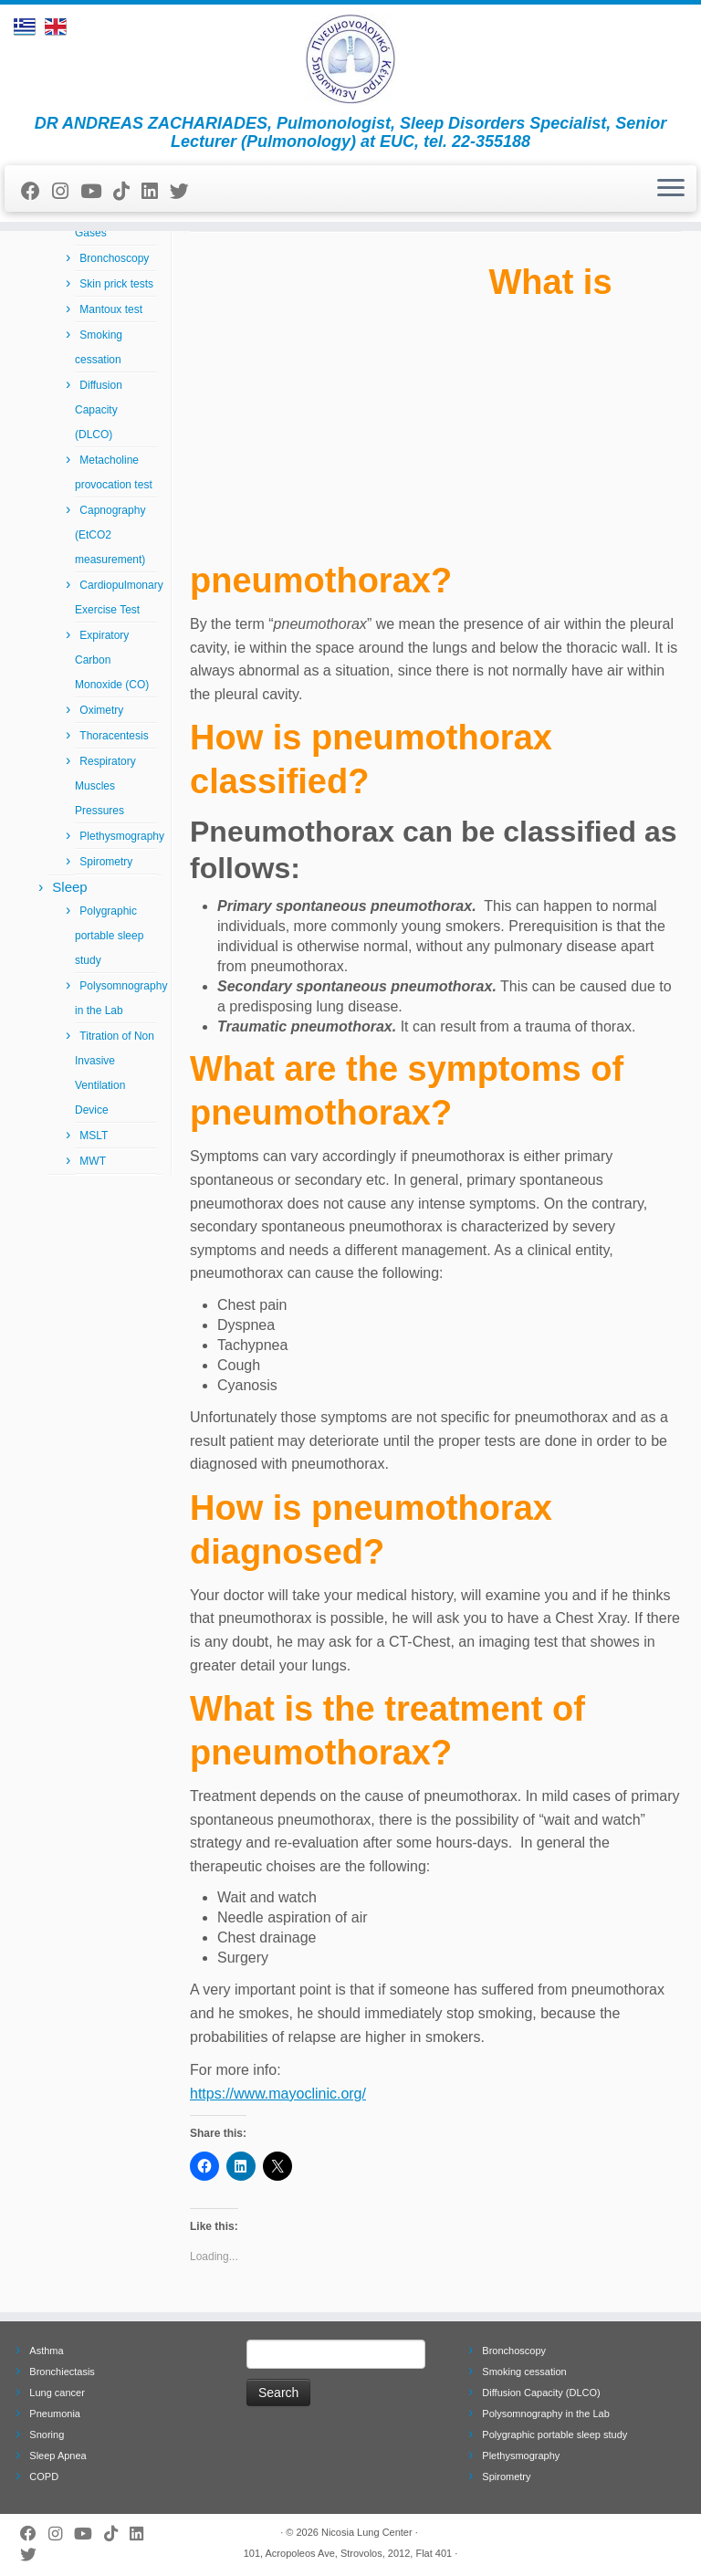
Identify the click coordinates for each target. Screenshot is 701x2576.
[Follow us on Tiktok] (127, 191)
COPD (43, 2476)
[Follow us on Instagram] (66, 191)
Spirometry (105, 861)
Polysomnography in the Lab (545, 2413)
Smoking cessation (524, 2371)
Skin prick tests (116, 283)
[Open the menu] (671, 189)
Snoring (46, 2434)
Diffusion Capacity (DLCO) (98, 410)
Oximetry (101, 710)
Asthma (46, 2350)
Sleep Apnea (57, 2455)
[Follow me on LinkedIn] (155, 191)
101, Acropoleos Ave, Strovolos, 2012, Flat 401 (348, 2553)
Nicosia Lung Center (367, 2532)
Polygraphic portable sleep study (109, 936)
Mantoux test (110, 309)
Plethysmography (121, 836)
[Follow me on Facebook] (36, 191)
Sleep (69, 887)
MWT (92, 1161)
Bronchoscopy (114, 258)
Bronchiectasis (62, 2371)
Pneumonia (54, 2413)
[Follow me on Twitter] (185, 191)
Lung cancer (57, 2392)
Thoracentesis (113, 735)
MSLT (93, 1135)
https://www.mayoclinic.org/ (278, 2093)
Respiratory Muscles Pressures (105, 786)
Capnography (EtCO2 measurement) (110, 535)
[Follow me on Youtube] (96, 191)
